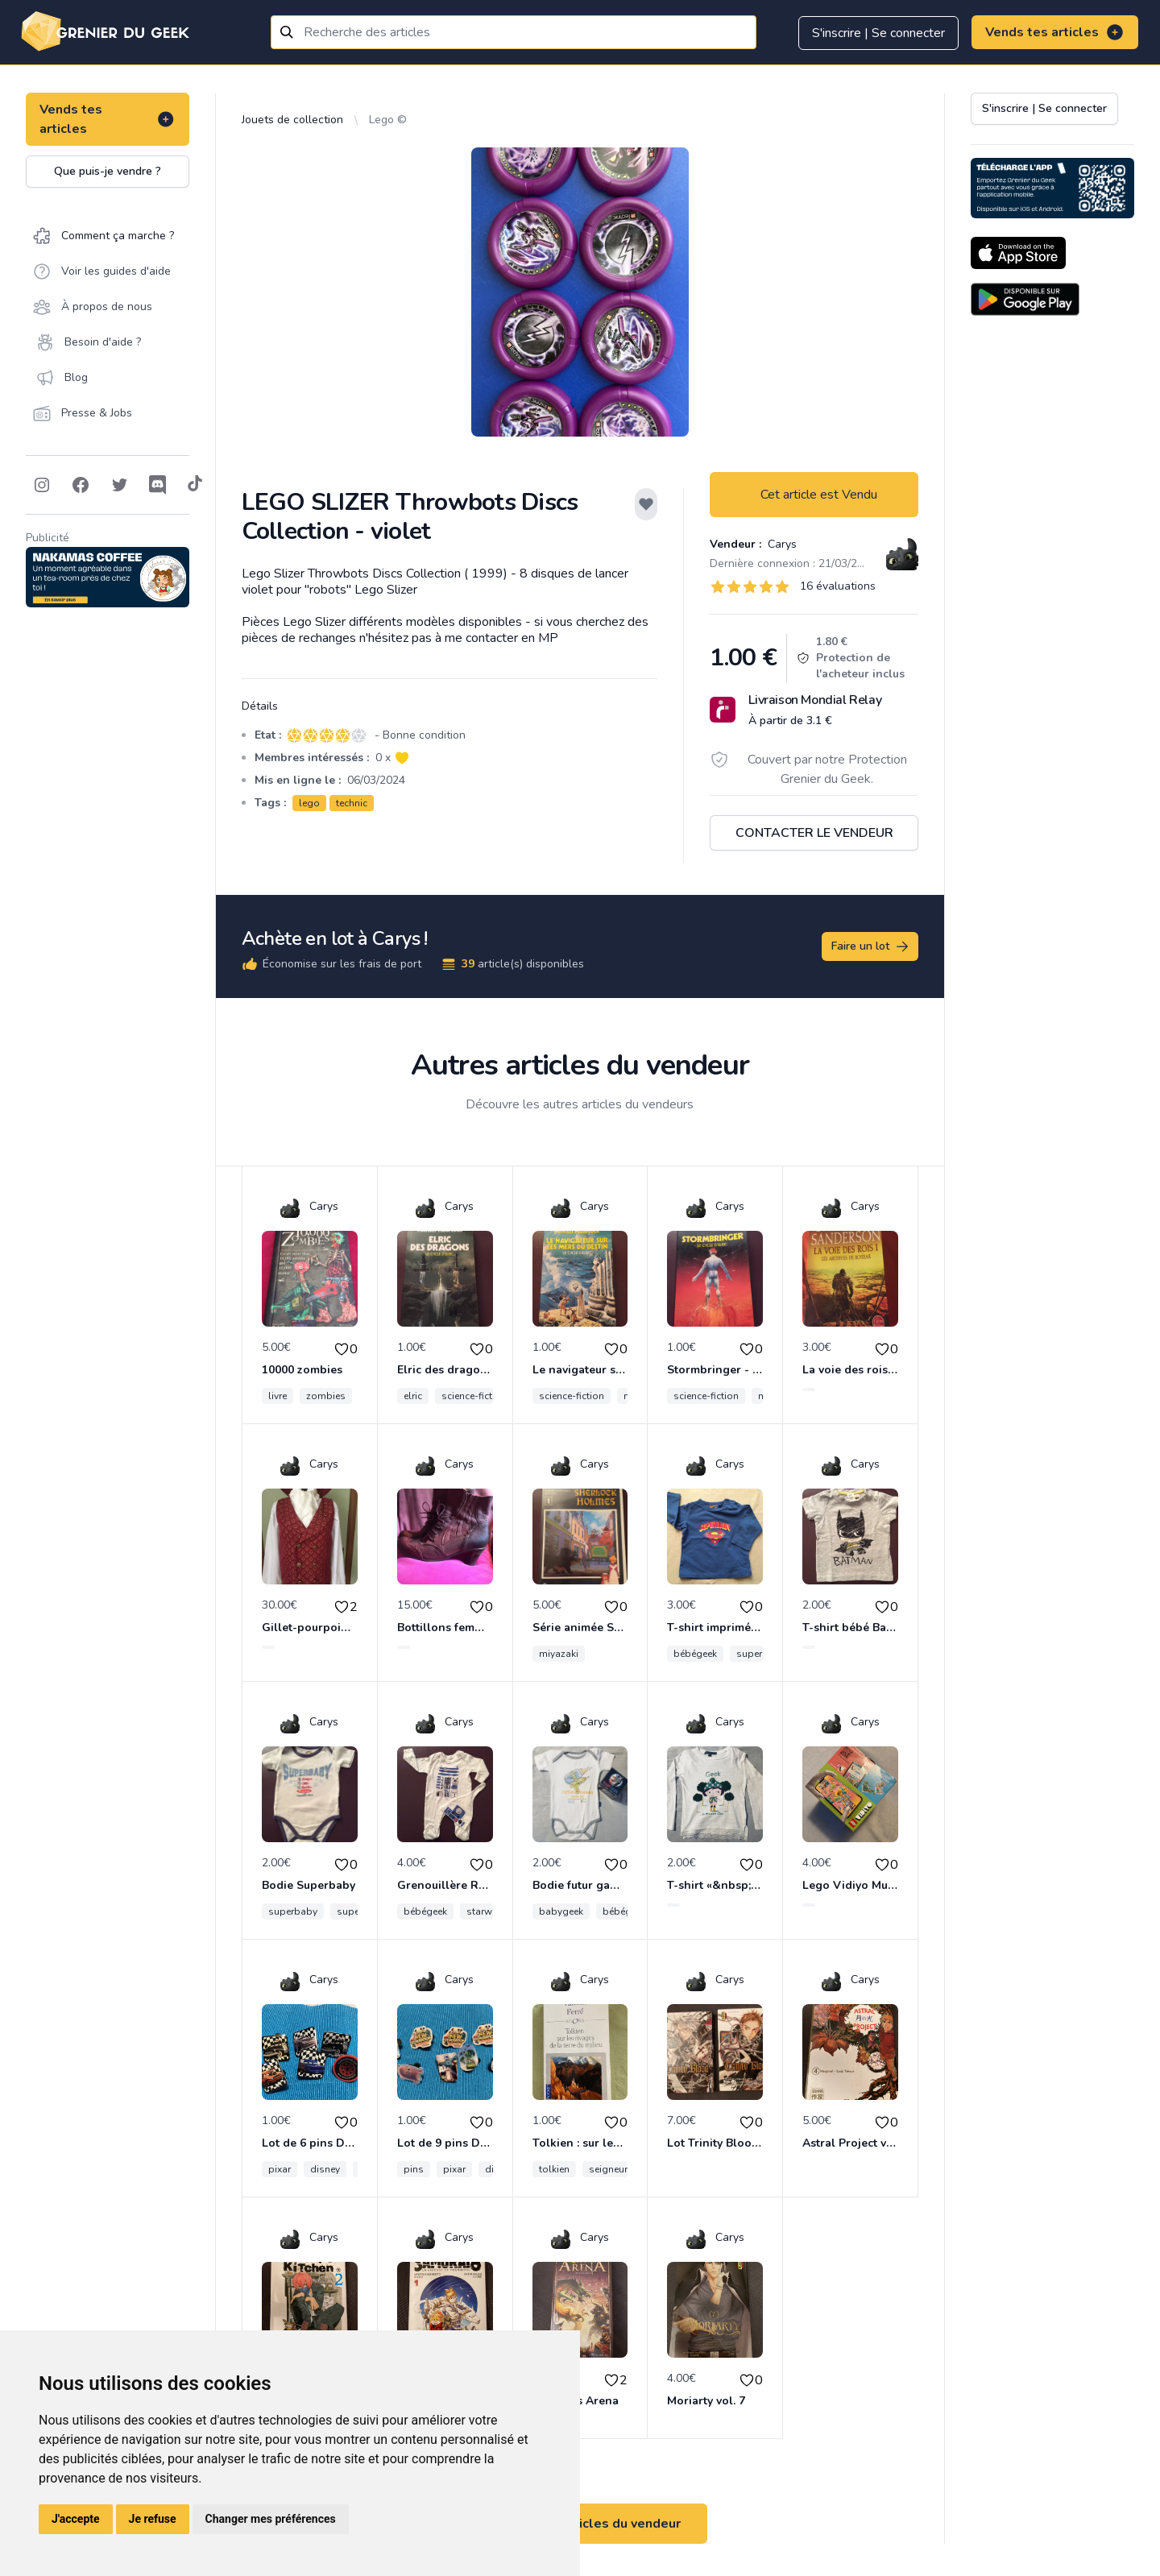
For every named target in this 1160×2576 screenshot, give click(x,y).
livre (277, 1395)
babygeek (561, 1911)
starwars (486, 1911)
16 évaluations (838, 586)
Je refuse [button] (152, 2518)
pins (414, 2169)
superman (759, 1653)
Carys (780, 544)
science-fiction (474, 1395)
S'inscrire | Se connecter (878, 33)
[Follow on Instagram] (42, 485)
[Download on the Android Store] (1025, 299)
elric (413, 1395)
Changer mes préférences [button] (270, 2518)
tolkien (554, 2169)
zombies (326, 1395)
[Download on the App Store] (1018, 253)
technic (351, 803)
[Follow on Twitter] (119, 485)
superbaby (292, 1911)
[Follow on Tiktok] (195, 485)
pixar (279, 2169)
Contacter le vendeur (814, 833)
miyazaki (558, 1653)
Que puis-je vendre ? (107, 171)
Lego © (388, 119)
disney (325, 2169)
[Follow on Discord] (158, 485)
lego (309, 803)
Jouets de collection (292, 119)
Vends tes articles (1055, 32)
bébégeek (695, 1653)
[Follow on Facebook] (80, 485)
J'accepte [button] (76, 2518)
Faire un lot (870, 946)
